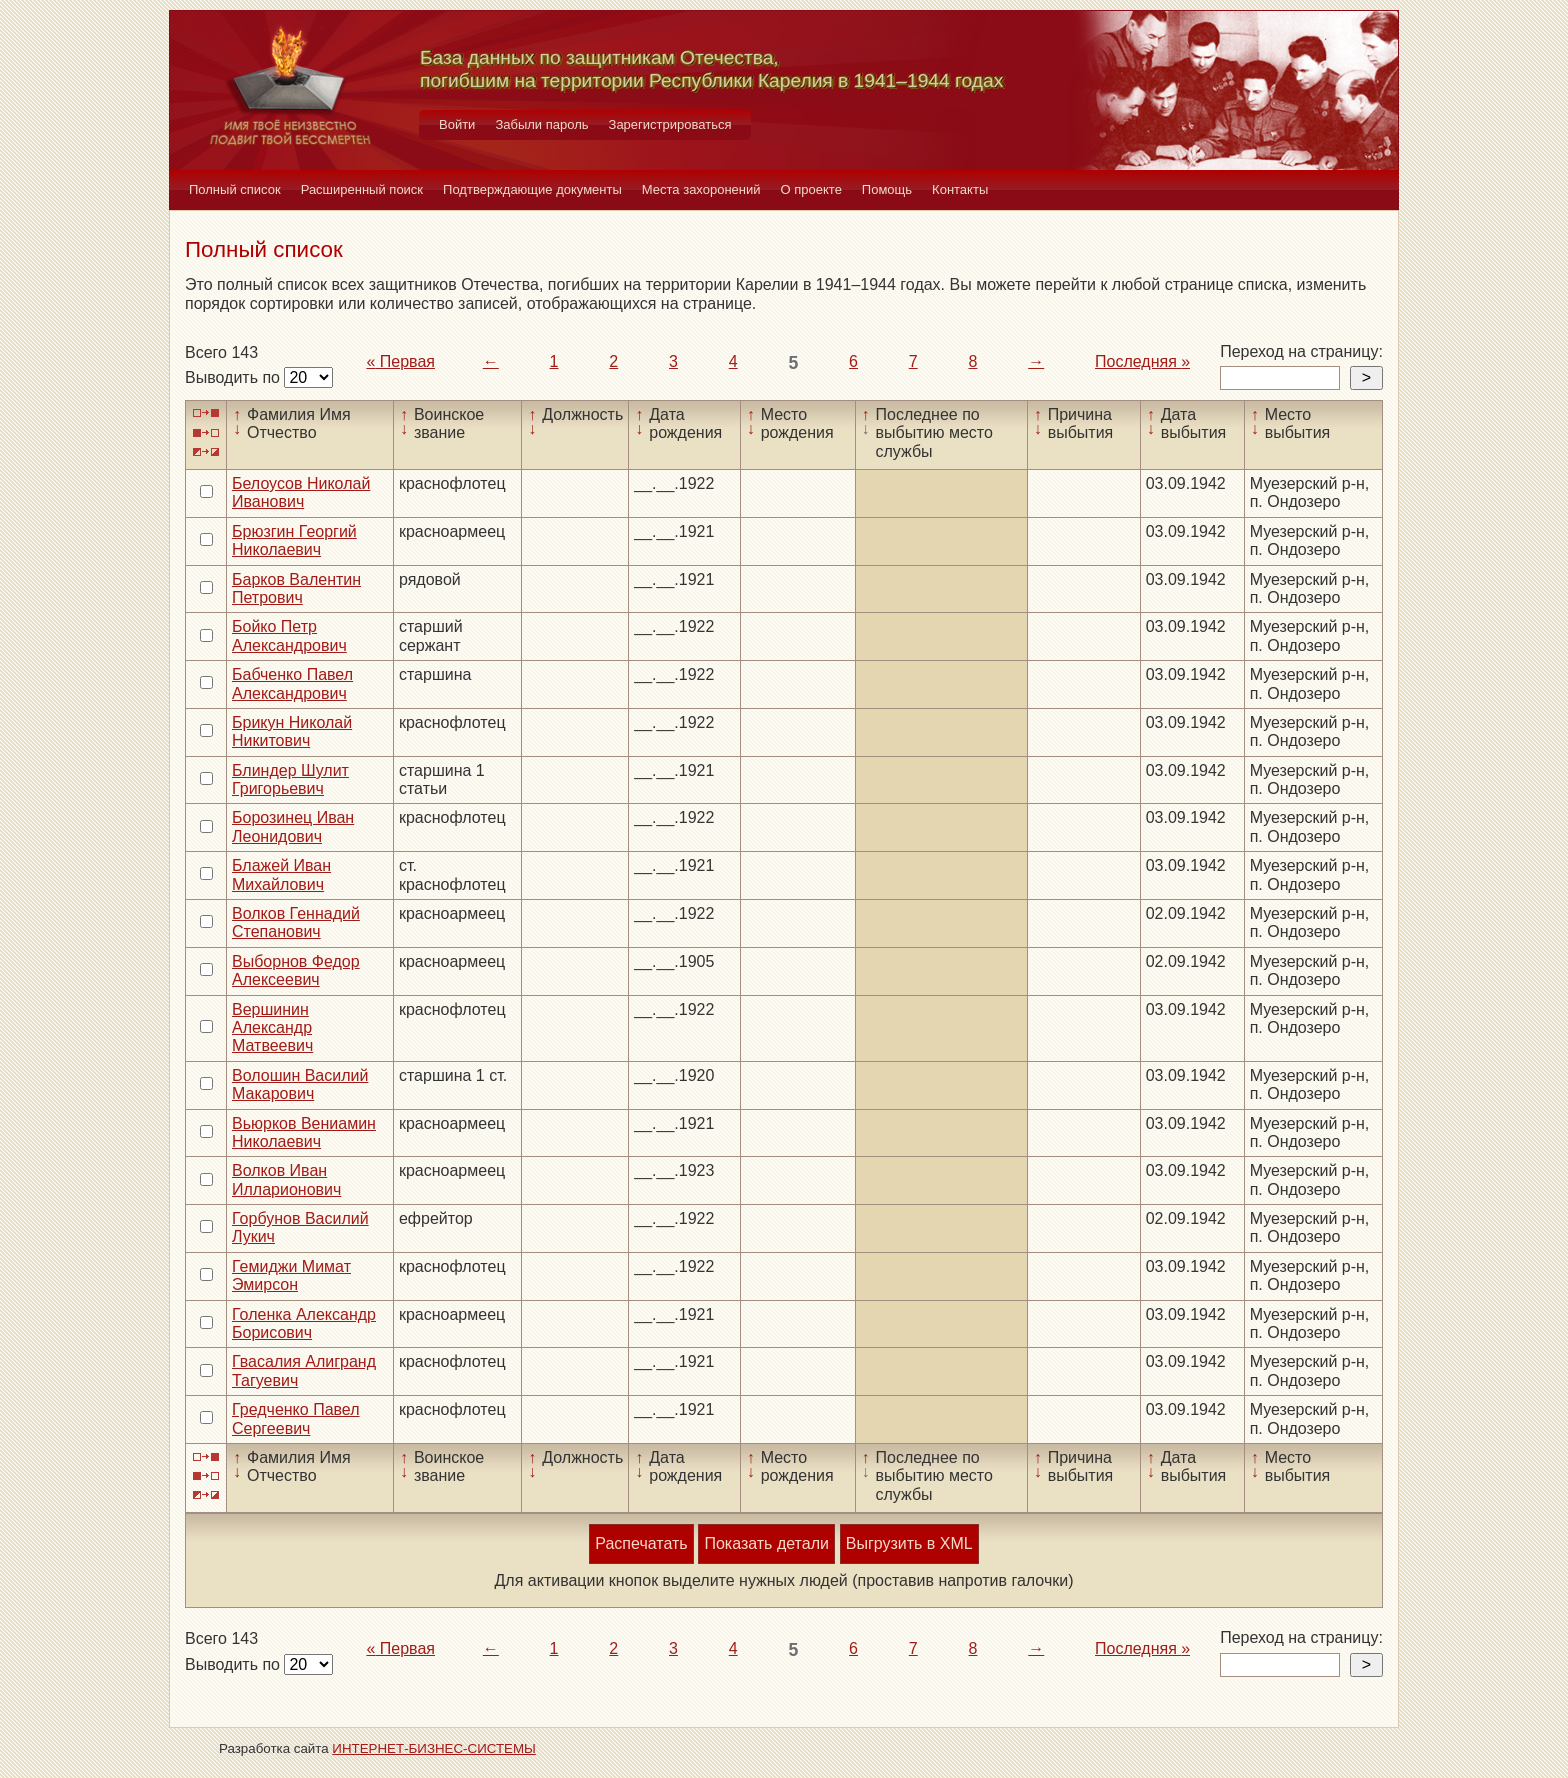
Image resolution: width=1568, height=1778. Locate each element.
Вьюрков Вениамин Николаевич (304, 1132)
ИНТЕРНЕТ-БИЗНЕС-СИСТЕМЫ (434, 1748)
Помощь (887, 189)
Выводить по (234, 377)
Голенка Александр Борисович (304, 1323)
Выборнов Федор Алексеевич (296, 970)
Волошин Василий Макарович (300, 1084)
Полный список (235, 189)
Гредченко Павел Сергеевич (296, 1418)
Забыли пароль (541, 124)
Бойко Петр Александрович (289, 635)
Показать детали (766, 1543)
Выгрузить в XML (909, 1543)
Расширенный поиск (362, 189)
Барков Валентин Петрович (296, 588)
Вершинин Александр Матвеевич (272, 1028)
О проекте (811, 189)
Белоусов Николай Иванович (301, 492)
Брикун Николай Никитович (292, 731)
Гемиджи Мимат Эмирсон (291, 1275)
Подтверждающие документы (532, 189)
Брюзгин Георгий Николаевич (294, 540)
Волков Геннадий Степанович (296, 922)
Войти (457, 124)
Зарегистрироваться (670, 124)
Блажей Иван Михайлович (281, 874)
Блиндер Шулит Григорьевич (290, 779)
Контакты (960, 189)
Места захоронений (701, 189)
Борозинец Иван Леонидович (293, 826)
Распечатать (641, 1543)
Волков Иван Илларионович (286, 1179)
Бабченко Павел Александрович (292, 683)
